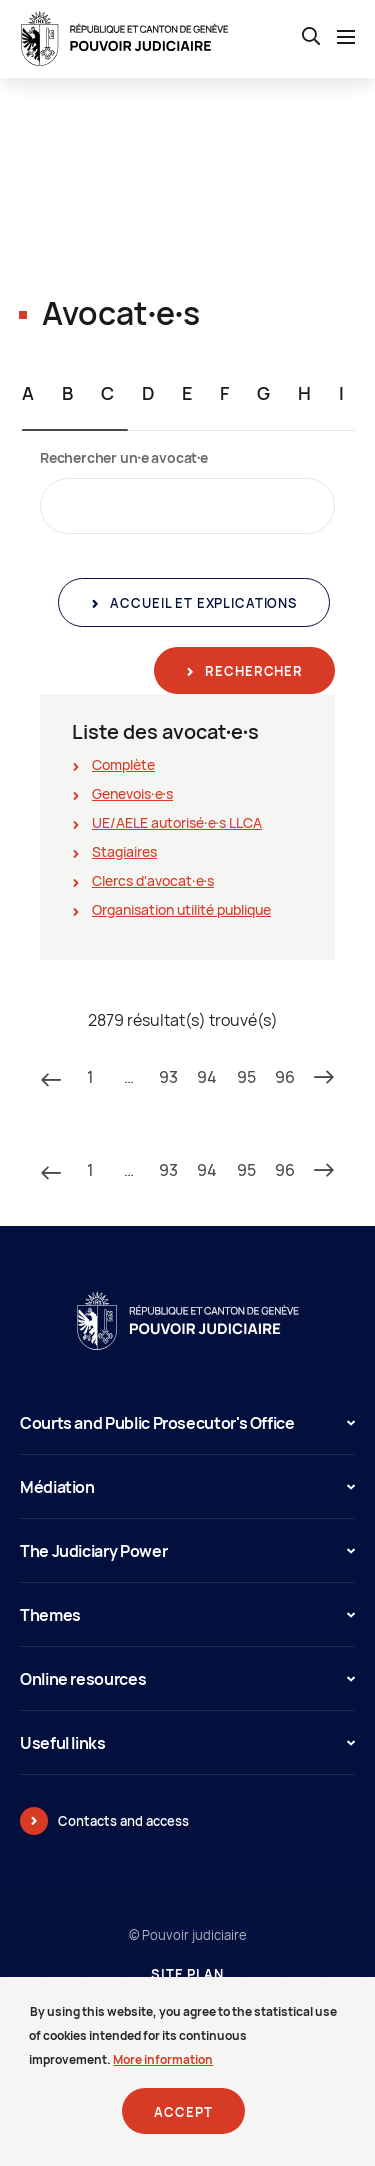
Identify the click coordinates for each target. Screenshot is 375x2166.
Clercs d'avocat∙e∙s (153, 880)
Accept (183, 2124)
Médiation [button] (187, 1487)
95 (246, 1077)
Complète (123, 764)
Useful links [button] (187, 1743)
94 (207, 1077)
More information (163, 2071)
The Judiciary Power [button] (187, 1551)
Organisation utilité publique (181, 909)
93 (168, 1077)
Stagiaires (124, 851)
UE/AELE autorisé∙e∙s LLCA (177, 822)
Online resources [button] (187, 1679)
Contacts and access (123, 1821)
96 (285, 1077)
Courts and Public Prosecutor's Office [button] (187, 1423)
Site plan (187, 1974)
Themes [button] (187, 1615)
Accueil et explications (202, 603)
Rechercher (252, 671)
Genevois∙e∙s (132, 793)
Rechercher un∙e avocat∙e (124, 457)
